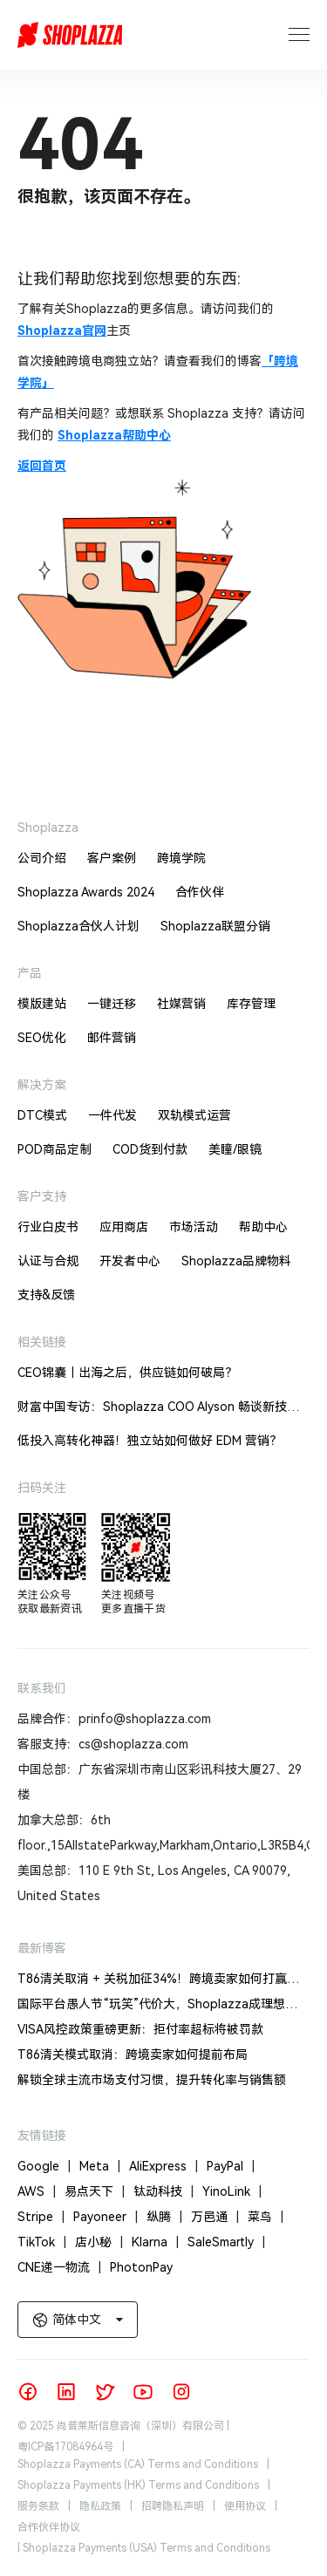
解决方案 (41, 1085)
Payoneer (109, 2217)
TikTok (46, 2242)
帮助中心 (263, 1227)
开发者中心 (129, 1261)
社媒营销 (181, 1004)
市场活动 (193, 1227)
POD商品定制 (54, 1149)
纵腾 (168, 2217)
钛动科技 (167, 2191)
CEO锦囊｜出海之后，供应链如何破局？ (127, 1373)
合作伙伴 (199, 892)
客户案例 (111, 858)
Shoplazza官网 (61, 330)
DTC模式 (42, 1115)
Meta (104, 2166)
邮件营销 (111, 1038)
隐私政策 (100, 2506)
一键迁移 (111, 1004)
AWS (41, 2191)
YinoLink (236, 2191)
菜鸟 (270, 2217)
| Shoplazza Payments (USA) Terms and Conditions (143, 2548)
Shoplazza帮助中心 (114, 435)
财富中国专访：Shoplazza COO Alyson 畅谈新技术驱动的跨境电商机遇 (158, 1410)
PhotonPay (141, 2267)
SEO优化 (41, 1038)
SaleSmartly (230, 2242)
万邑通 (219, 2217)
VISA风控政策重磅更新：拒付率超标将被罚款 (140, 2029)
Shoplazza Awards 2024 (85, 892)
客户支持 (41, 1196)
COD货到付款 (149, 1149)
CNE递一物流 (63, 2267)
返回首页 (41, 466)
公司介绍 (41, 858)
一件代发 (112, 1115)
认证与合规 (47, 1261)
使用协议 (245, 2506)
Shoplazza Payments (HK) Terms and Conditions (138, 2485)
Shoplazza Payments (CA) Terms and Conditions (137, 2464)
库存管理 (251, 1004)
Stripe (45, 2217)
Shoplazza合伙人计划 (78, 926)
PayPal (235, 2166)
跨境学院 (181, 858)
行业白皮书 (47, 1227)
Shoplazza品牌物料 (236, 1261)
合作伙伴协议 (48, 2527)
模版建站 (41, 1004)
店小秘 (103, 2242)
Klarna (159, 2242)
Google (48, 2166)
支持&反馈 (46, 1295)
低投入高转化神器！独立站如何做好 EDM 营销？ (149, 1441)
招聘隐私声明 (172, 2506)
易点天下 (99, 2191)
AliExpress (168, 2166)
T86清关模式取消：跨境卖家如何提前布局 (132, 2054)
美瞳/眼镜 (235, 1149)
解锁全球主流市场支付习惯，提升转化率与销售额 (151, 2080)
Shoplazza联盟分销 (215, 926)
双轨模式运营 (194, 1115)
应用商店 (123, 1227)
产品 (29, 973)
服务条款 (38, 2506)
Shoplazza (47, 828)
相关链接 (41, 1342)
